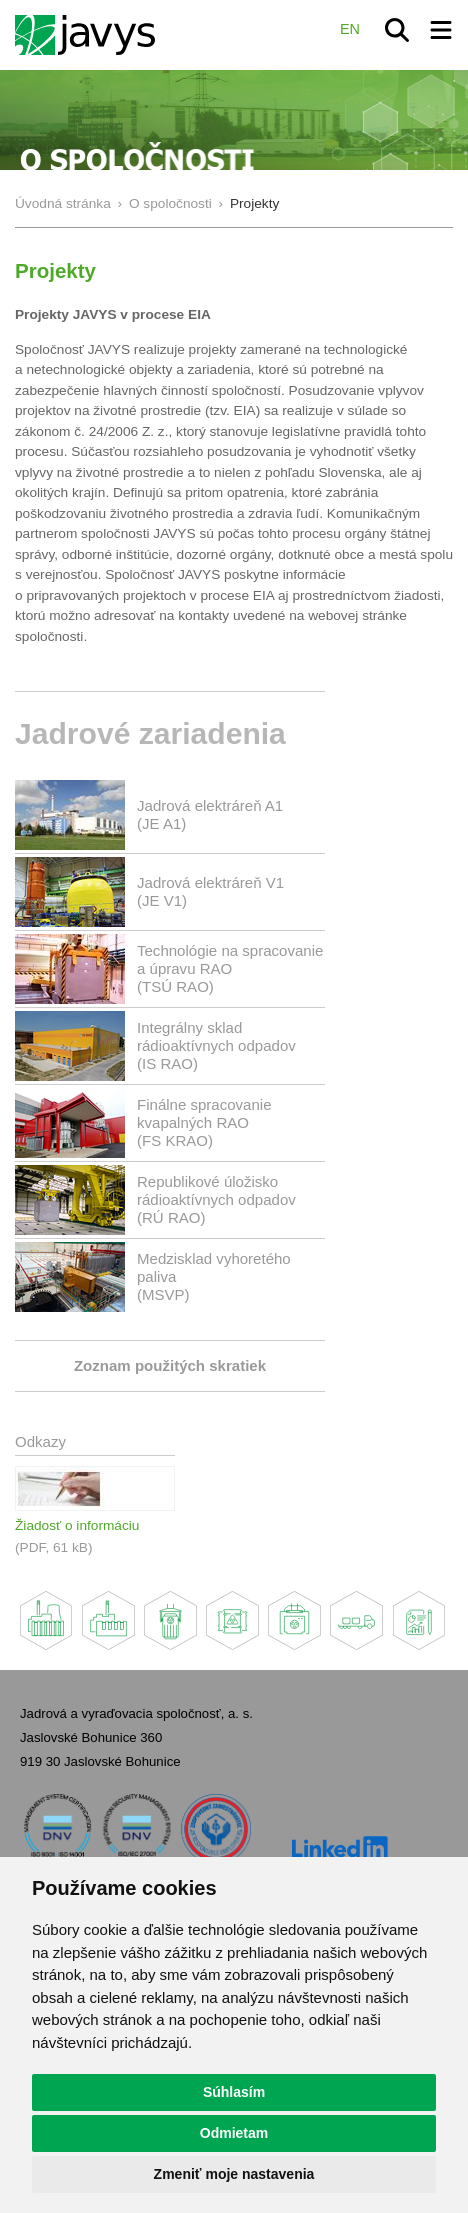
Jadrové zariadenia (150, 733)
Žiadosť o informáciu (77, 1525)
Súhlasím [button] (234, 2092)
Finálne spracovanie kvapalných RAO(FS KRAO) (204, 1122)
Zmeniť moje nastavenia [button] (234, 2174)
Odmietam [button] (234, 2133)
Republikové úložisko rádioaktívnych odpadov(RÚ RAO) (216, 1199)
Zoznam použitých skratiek (170, 1365)
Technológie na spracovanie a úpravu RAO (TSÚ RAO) (230, 968)
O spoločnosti (170, 203)
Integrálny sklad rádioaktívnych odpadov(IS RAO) (216, 1045)
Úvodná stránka (63, 203)
